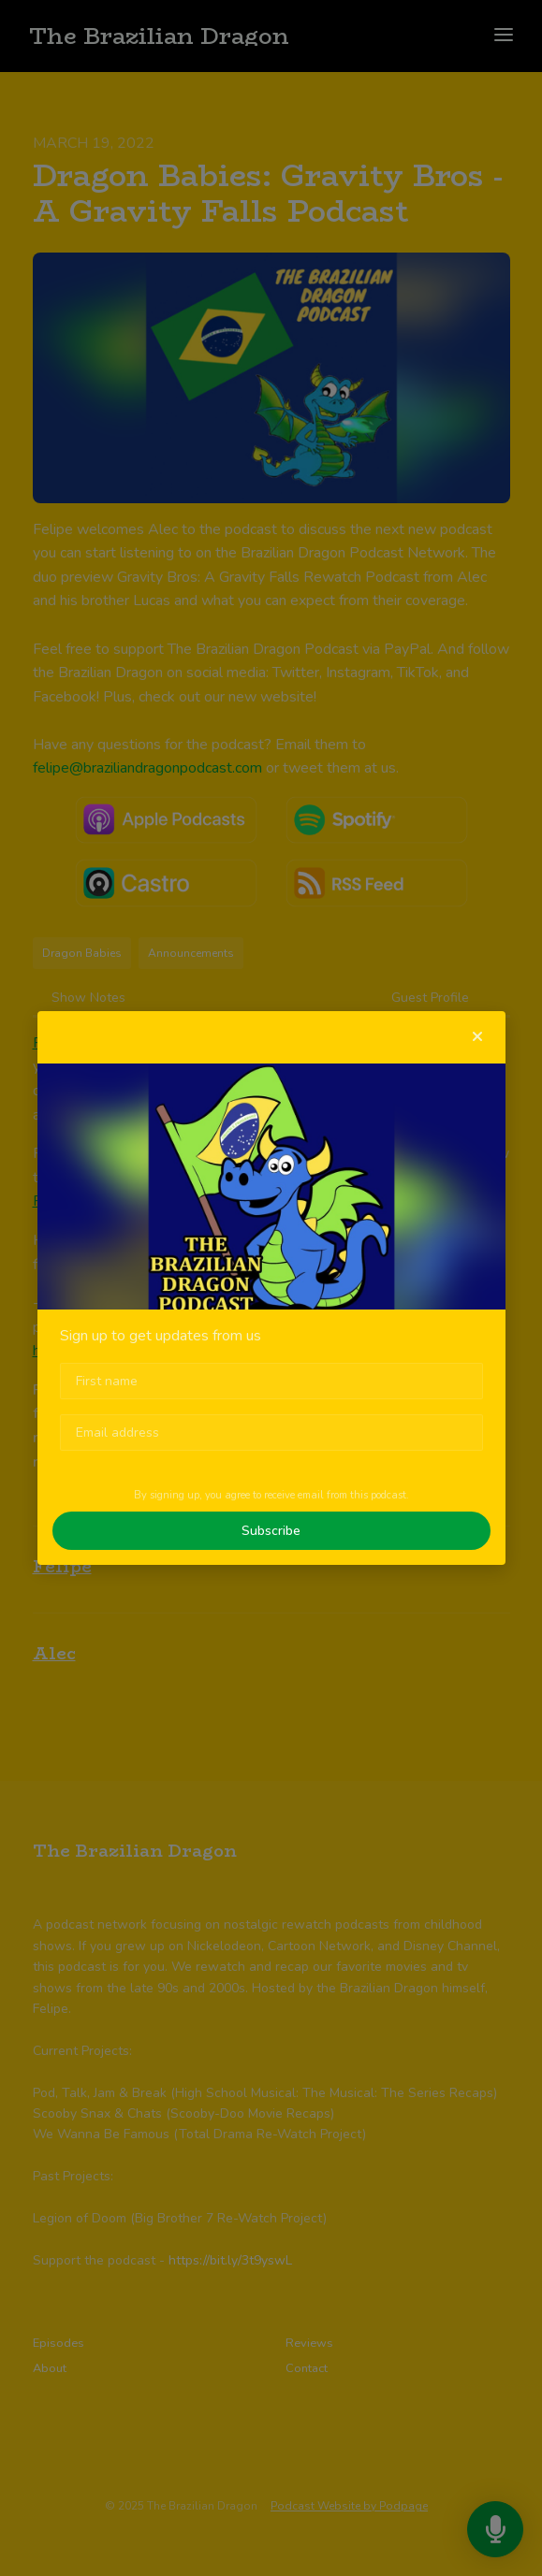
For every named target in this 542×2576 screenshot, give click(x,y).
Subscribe (271, 1531)
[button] (477, 1037)
